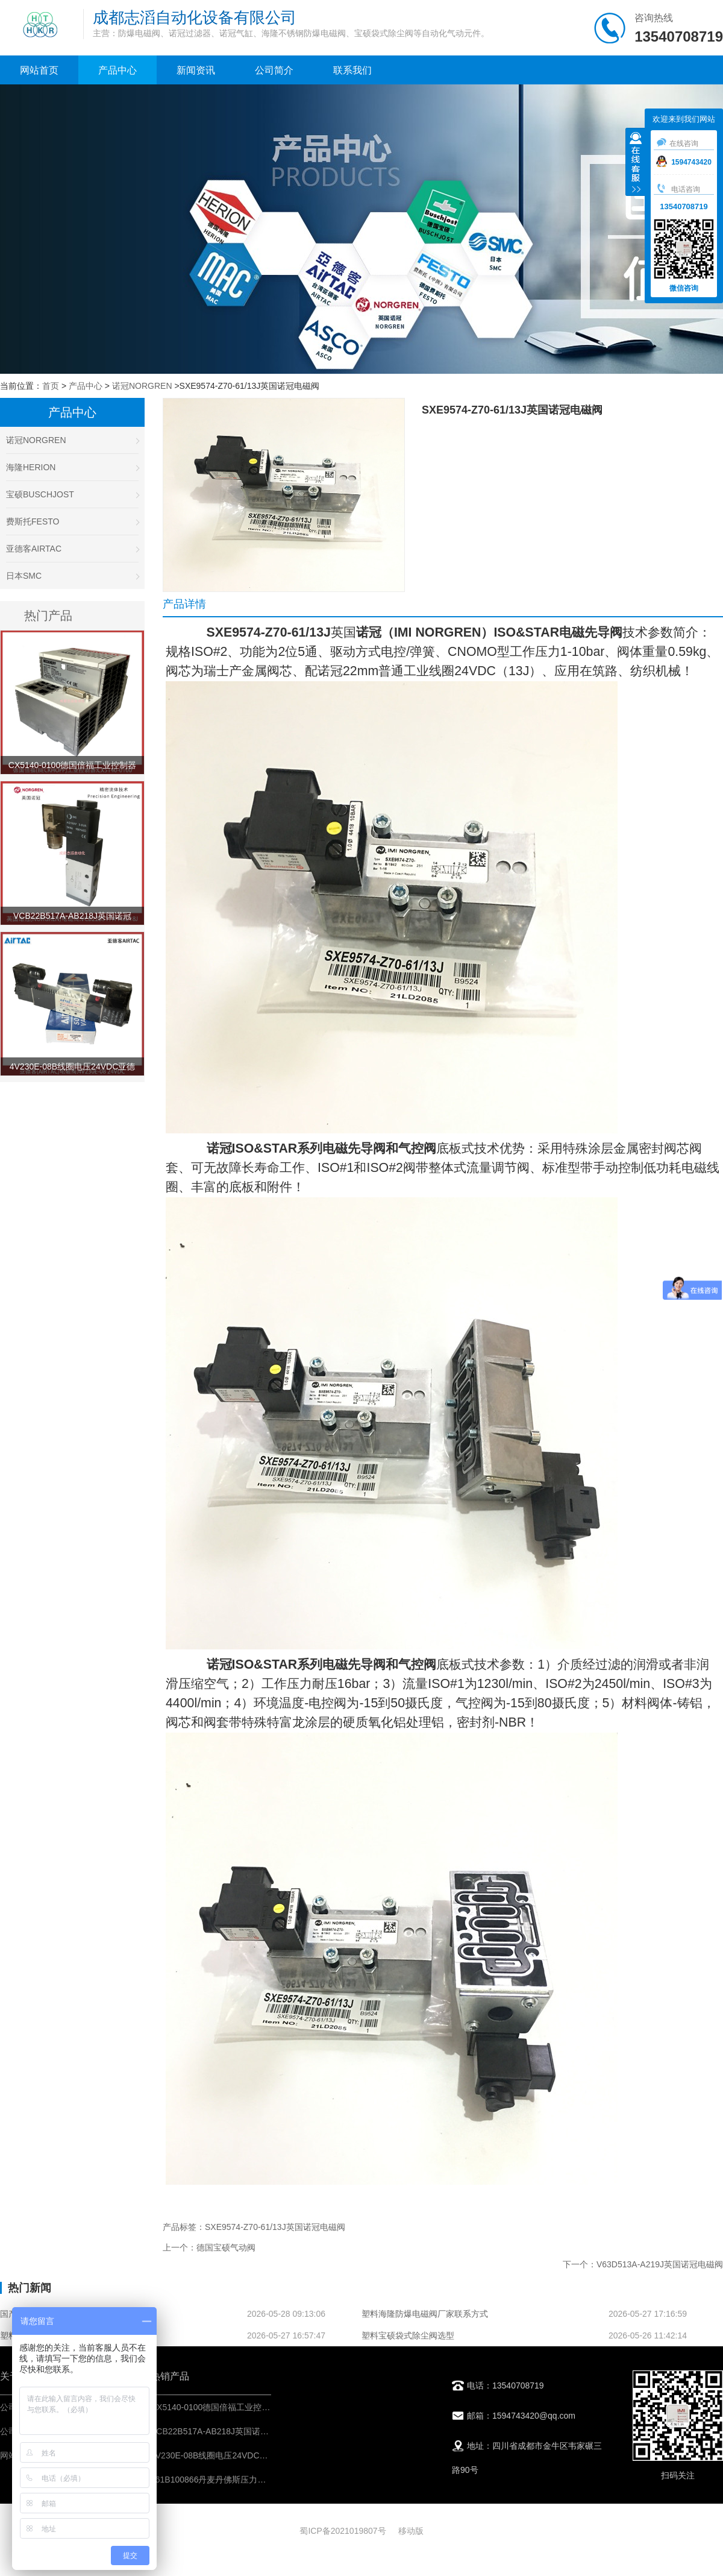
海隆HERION (72, 467)
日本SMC (72, 576)
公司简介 (274, 70)
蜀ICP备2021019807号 (342, 2531)
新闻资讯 (196, 70)
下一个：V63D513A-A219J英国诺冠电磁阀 (643, 2264)
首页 (50, 386)
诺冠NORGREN (142, 386)
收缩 (635, 163)
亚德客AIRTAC (72, 548)
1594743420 (684, 162)
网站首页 (39, 70)
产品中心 (117, 70)
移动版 (411, 2531)
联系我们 (352, 70)
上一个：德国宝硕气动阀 (209, 2247)
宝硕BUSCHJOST (72, 494)
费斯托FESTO (72, 521)
